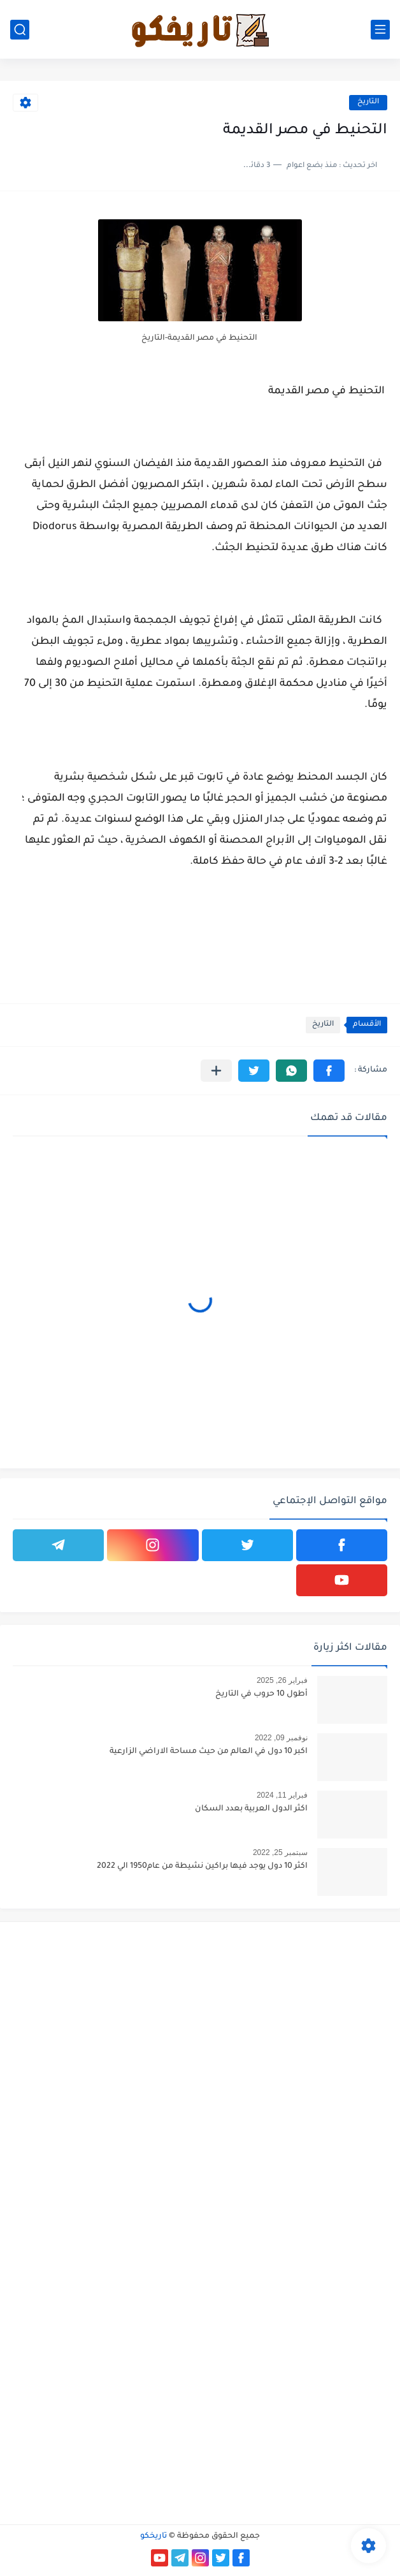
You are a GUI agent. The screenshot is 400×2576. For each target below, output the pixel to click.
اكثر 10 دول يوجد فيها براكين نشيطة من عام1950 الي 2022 (202, 1866)
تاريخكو (153, 2536)
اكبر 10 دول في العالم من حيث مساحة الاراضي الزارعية (209, 1751)
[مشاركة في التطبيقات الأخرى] (216, 1070)
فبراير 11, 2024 (282, 1795)
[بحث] (19, 30)
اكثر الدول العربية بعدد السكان (251, 1809)
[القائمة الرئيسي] (380, 30)
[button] (329, 1070)
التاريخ (368, 102)
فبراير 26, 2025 (282, 1680)
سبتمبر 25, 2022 (280, 1852)
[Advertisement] (200, 2021)
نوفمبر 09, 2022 (281, 1737)
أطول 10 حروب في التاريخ (261, 1694)
